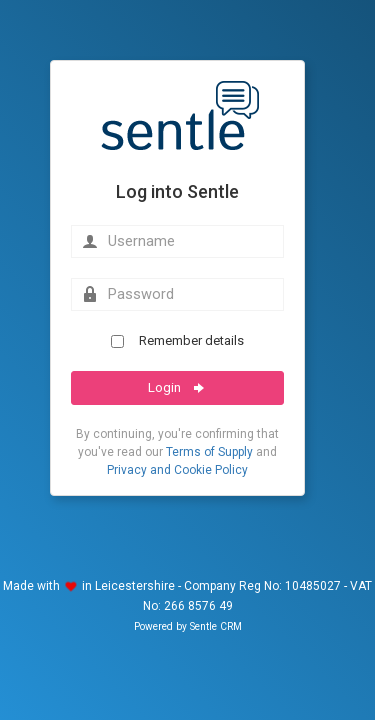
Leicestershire (135, 586)
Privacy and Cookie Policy (177, 470)
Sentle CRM (216, 626)
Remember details (177, 340)
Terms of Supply (209, 452)
